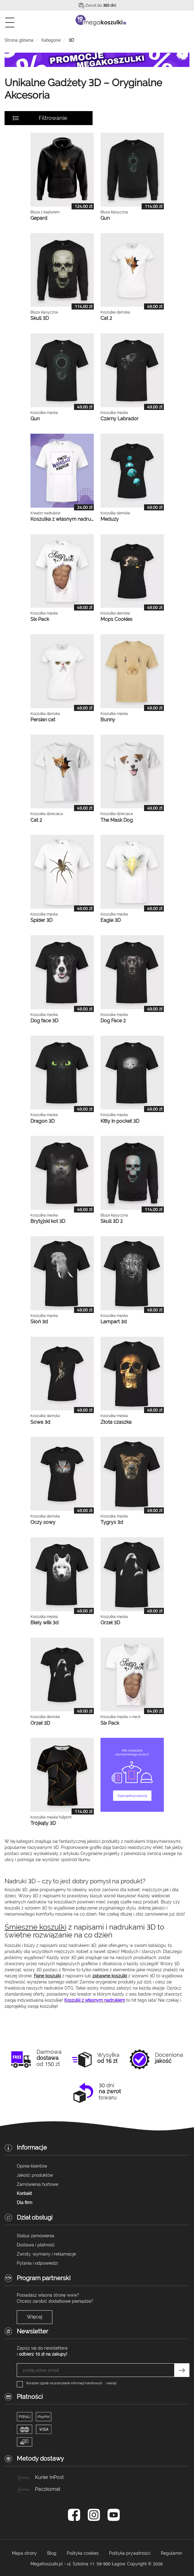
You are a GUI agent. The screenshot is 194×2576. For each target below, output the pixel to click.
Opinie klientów (32, 2166)
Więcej (34, 2317)
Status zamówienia (35, 2235)
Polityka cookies (83, 2553)
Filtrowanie (53, 118)
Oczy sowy (42, 1522)
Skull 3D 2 (112, 1221)
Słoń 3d (39, 1322)
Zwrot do (100, 5)
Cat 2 (106, 318)
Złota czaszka (116, 1422)
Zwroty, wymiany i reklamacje (46, 2254)
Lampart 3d (114, 1322)
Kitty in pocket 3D (120, 1121)
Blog (51, 2553)
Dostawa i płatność (36, 2244)
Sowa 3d (40, 1422)
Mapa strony (24, 2553)
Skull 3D (39, 318)
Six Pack (39, 619)
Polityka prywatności (129, 2553)
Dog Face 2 (113, 1021)
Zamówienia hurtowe (37, 2184)
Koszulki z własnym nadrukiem (94, 2000)
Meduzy (110, 519)
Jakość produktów (35, 2175)
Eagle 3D (111, 920)
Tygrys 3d (112, 1522)
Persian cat (42, 720)
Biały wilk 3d (44, 1623)
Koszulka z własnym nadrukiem (66, 519)
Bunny (108, 720)
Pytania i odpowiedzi (37, 2263)
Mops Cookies (116, 619)
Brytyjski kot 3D (47, 1221)
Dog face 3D (44, 1021)
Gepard (38, 218)
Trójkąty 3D (43, 1823)
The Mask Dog (117, 820)
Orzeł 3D (110, 1623)
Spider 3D (41, 920)
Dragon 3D (42, 1121)
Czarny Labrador (120, 419)
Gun (105, 218)
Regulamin (171, 2553)
